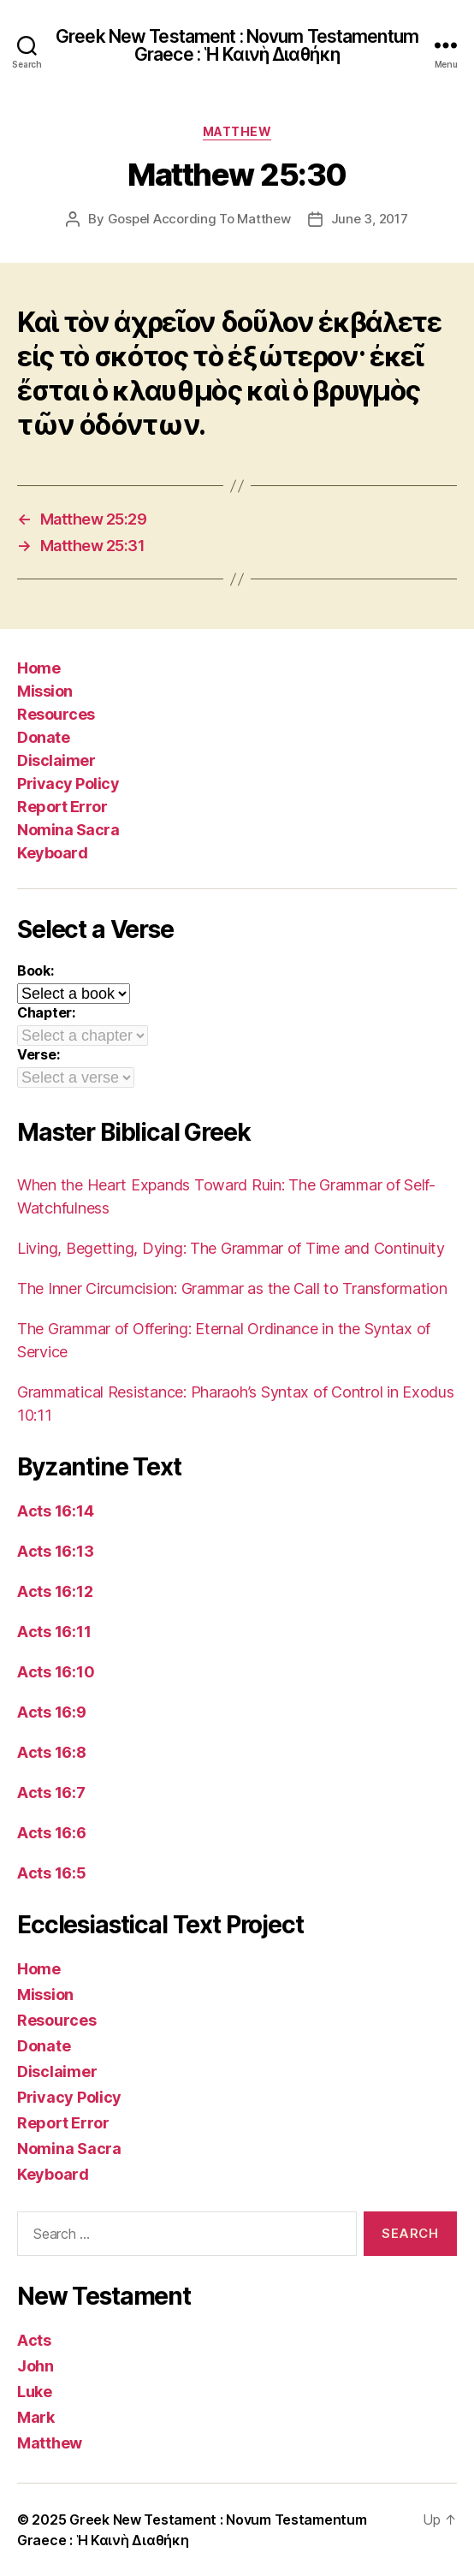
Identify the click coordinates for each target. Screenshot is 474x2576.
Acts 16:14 (55, 1511)
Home (38, 668)
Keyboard (52, 853)
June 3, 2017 (369, 219)
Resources (56, 714)
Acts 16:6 (51, 1833)
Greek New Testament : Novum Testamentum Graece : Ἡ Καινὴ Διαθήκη (237, 45)
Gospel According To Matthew (199, 219)
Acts (34, 2340)
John (35, 2366)
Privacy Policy (68, 783)
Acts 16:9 (51, 1712)
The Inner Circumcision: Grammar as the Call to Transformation (232, 1288)
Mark (36, 2417)
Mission (45, 691)
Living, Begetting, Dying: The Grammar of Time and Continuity (231, 1248)
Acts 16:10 (55, 1672)
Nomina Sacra (68, 830)
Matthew (237, 131)
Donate (43, 737)
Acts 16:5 (51, 1873)
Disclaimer (56, 760)
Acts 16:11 (54, 1632)
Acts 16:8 (51, 1752)
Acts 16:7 (51, 1792)
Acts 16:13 (55, 1551)
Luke (34, 2392)
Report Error (62, 807)
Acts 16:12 (54, 1591)
